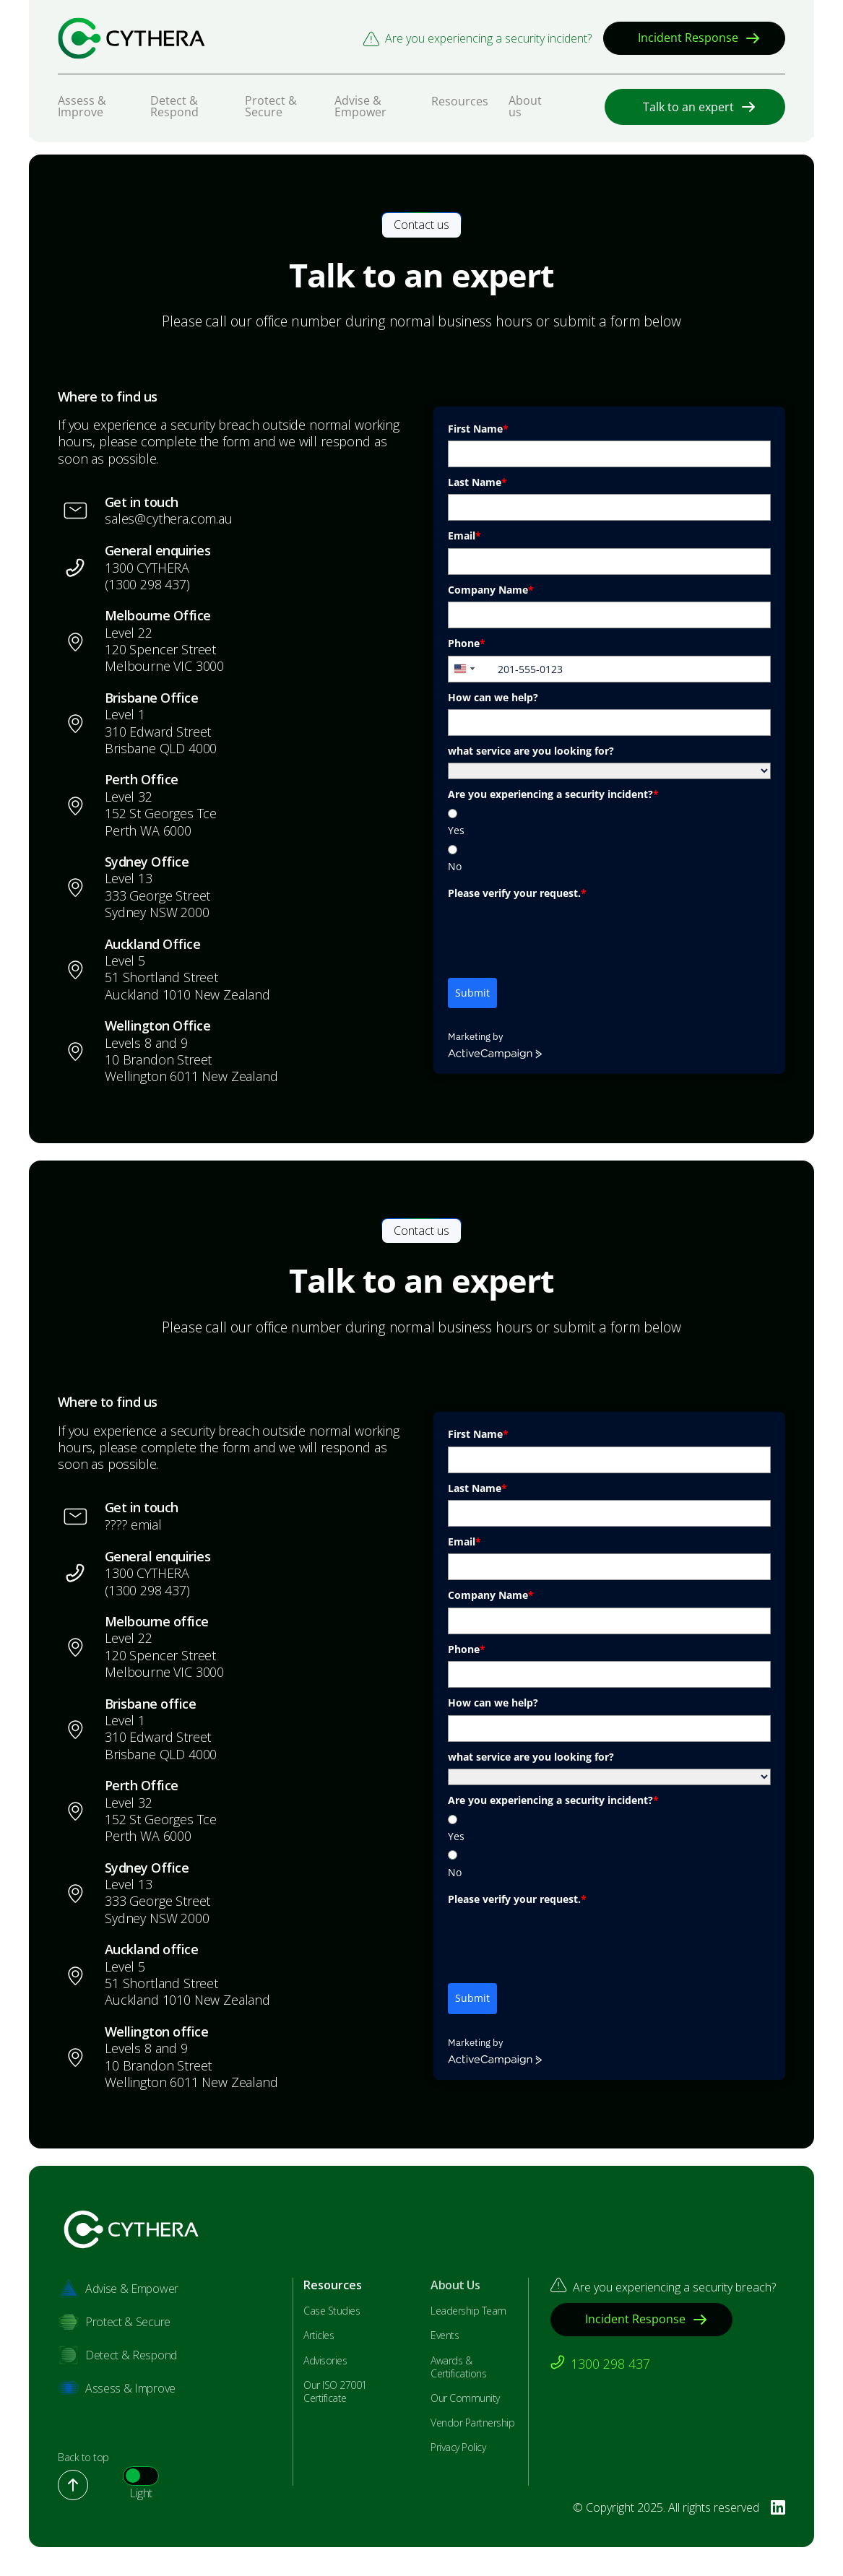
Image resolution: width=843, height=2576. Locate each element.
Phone (466, 643)
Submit (472, 992)
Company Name (491, 590)
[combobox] (471, 669)
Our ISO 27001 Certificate (335, 2392)
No (455, 866)
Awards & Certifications (458, 2367)
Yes (456, 830)
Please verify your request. (517, 893)
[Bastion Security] (131, 38)
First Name (478, 428)
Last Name (477, 482)
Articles (318, 2335)
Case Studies (331, 2310)
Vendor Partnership (472, 2422)
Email (464, 535)
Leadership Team (468, 2310)
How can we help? (493, 697)
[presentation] (557, 934)
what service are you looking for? (531, 751)
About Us (455, 2285)
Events (445, 2335)
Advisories (325, 2360)
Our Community (465, 2398)
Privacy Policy (458, 2447)
